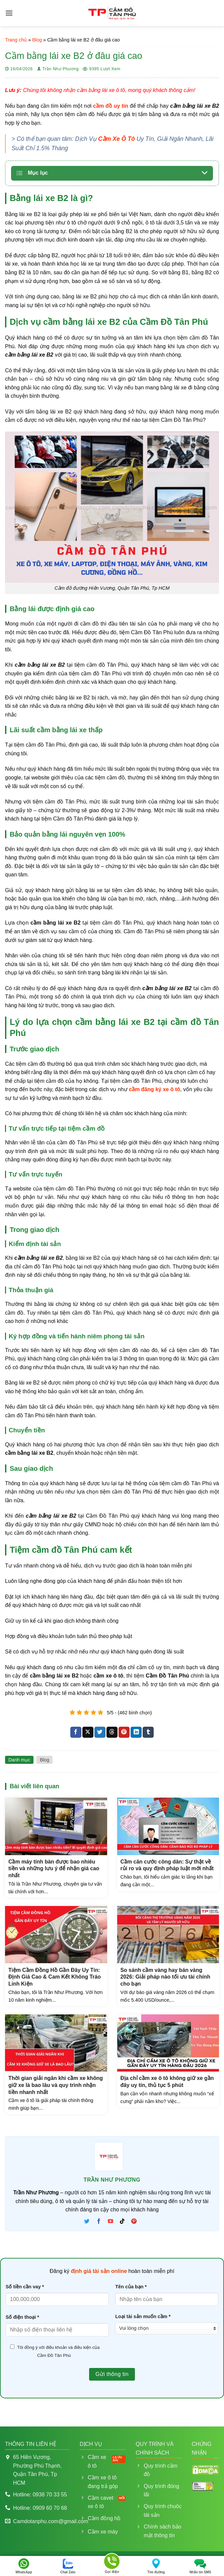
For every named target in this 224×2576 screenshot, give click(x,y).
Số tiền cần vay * (25, 2286)
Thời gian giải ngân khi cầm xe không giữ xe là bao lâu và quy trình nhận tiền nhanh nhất (55, 2085)
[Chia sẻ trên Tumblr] (148, 1732)
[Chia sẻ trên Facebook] (75, 1732)
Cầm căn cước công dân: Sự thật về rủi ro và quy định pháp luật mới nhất (167, 1865)
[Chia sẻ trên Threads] (112, 1732)
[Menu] (9, 13)
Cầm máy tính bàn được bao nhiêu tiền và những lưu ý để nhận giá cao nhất (53, 1868)
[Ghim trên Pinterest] (124, 1732)
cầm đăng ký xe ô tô (154, 1089)
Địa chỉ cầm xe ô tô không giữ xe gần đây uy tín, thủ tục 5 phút (167, 2081)
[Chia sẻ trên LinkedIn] (136, 1732)
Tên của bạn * (131, 2286)
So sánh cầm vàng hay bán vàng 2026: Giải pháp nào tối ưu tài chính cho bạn (165, 1977)
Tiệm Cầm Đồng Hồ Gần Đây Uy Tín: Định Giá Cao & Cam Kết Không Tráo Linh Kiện (54, 1977)
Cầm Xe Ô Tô (116, 138)
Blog (37, 39)
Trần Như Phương (60, 69)
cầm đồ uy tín (110, 106)
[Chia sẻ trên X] (87, 1732)
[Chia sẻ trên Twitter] (99, 1732)
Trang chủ (16, 39)
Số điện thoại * (22, 2317)
